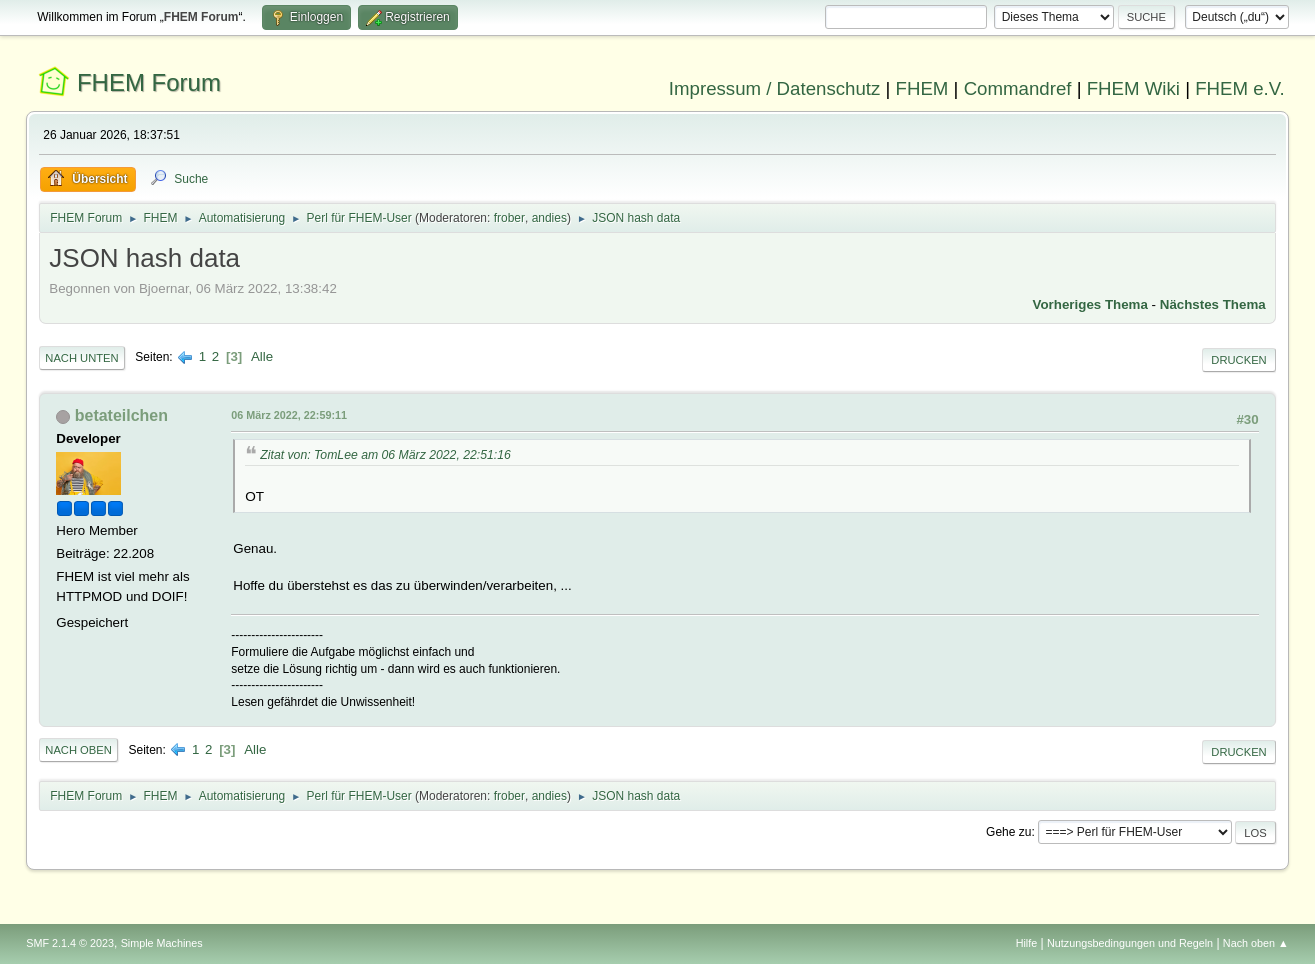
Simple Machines (162, 943)
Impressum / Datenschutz (775, 88)
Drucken (1238, 360)
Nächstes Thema (1213, 304)
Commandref (1018, 88)
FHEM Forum (149, 82)
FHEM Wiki (1133, 88)
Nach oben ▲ (1256, 943)
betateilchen (121, 415)
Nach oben (78, 750)
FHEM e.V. (1240, 88)
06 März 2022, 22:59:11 (289, 415)
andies (549, 218)
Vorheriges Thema (1090, 304)
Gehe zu (1008, 832)
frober (509, 218)
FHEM (922, 88)
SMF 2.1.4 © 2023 (70, 943)
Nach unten (81, 358)
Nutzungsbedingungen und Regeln (1130, 943)
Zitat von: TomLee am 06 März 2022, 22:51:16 (385, 455)
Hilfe (1027, 943)
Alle (262, 356)
